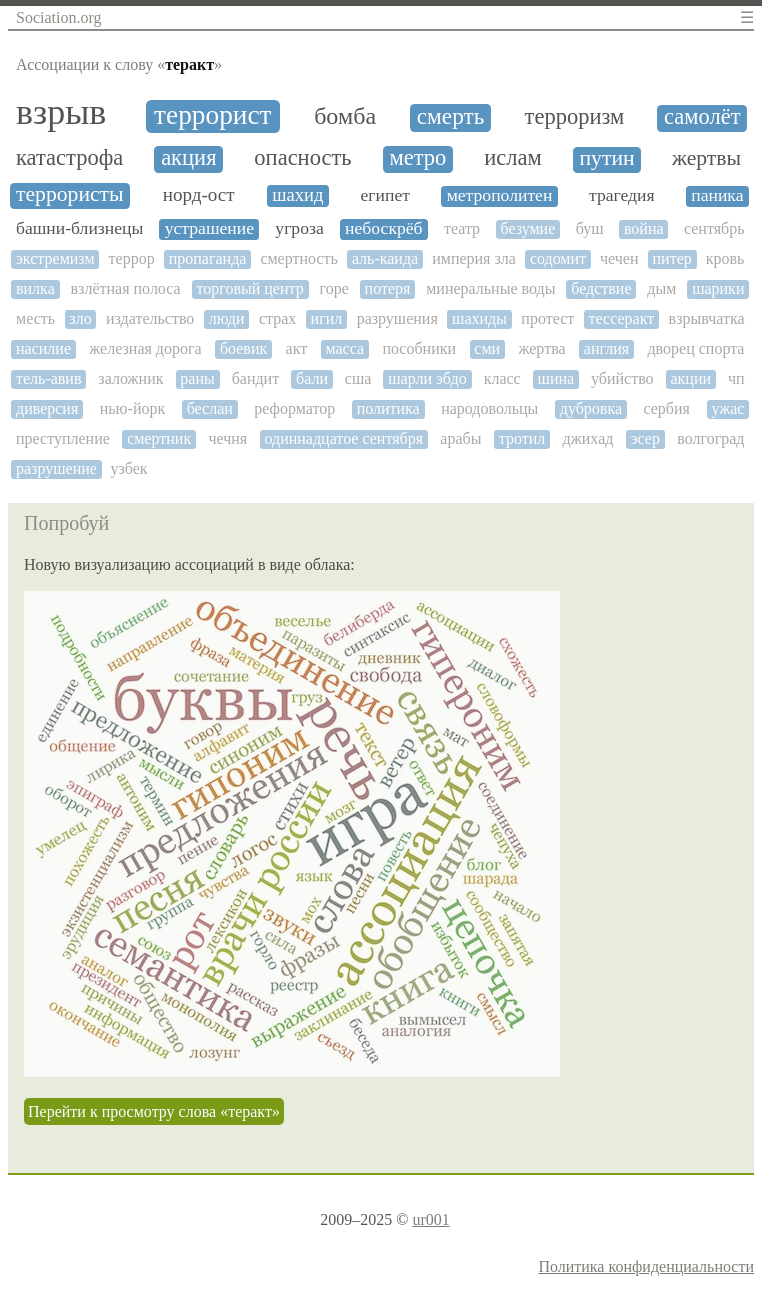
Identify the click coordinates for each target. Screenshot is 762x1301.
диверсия (47, 408)
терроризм (575, 117)
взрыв (61, 112)
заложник (130, 378)
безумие (527, 228)
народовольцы (489, 408)
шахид (297, 195)
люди (227, 318)
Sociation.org (58, 17)
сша (358, 378)
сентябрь (714, 228)
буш (590, 228)
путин (607, 158)
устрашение (209, 228)
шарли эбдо (427, 378)
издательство (150, 318)
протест (547, 318)
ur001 (430, 1219)
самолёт (702, 117)
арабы (460, 438)
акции (690, 378)
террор (132, 258)
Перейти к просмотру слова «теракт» (154, 1111)
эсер (645, 438)
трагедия (622, 195)
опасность (302, 158)
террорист (212, 115)
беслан (210, 408)
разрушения (397, 318)
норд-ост (199, 194)
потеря (388, 288)
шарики (718, 288)
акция (188, 158)
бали (312, 378)
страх (277, 318)
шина (556, 378)
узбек (128, 468)
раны (197, 378)
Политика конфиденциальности (646, 1266)
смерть (451, 116)
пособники (419, 348)
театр (462, 228)
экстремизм (55, 258)
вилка (35, 288)
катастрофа (69, 158)
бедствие (601, 288)
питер (672, 258)
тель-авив (48, 378)
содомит (558, 258)
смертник (159, 438)
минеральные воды (490, 288)
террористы (70, 194)
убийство (622, 378)
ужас (727, 408)
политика (388, 408)
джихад (588, 438)
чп (736, 378)
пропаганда (208, 258)
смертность (298, 258)
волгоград (710, 438)
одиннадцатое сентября (344, 438)
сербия (666, 408)
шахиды (479, 318)
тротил (522, 438)
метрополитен (500, 195)
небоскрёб (383, 228)
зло (80, 318)
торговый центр (249, 288)
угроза (299, 228)
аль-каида (385, 258)
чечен (619, 258)
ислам (512, 158)
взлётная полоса (126, 288)
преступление (63, 438)
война (644, 228)
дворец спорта (695, 348)
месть (35, 318)
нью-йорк (132, 408)
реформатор (294, 408)
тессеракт (622, 318)
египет (385, 195)
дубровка (591, 408)
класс (502, 378)
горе (334, 288)
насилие (43, 348)
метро (417, 158)
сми (487, 348)
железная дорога (145, 348)
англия (606, 348)
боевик (243, 348)
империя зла (474, 258)
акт (297, 348)
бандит (256, 378)
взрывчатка (707, 318)
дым (661, 288)
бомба (345, 116)
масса (344, 348)
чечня (227, 438)
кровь (725, 258)
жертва (541, 348)
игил (327, 318)
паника (717, 195)
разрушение (56, 468)
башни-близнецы (79, 228)
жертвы (706, 158)
